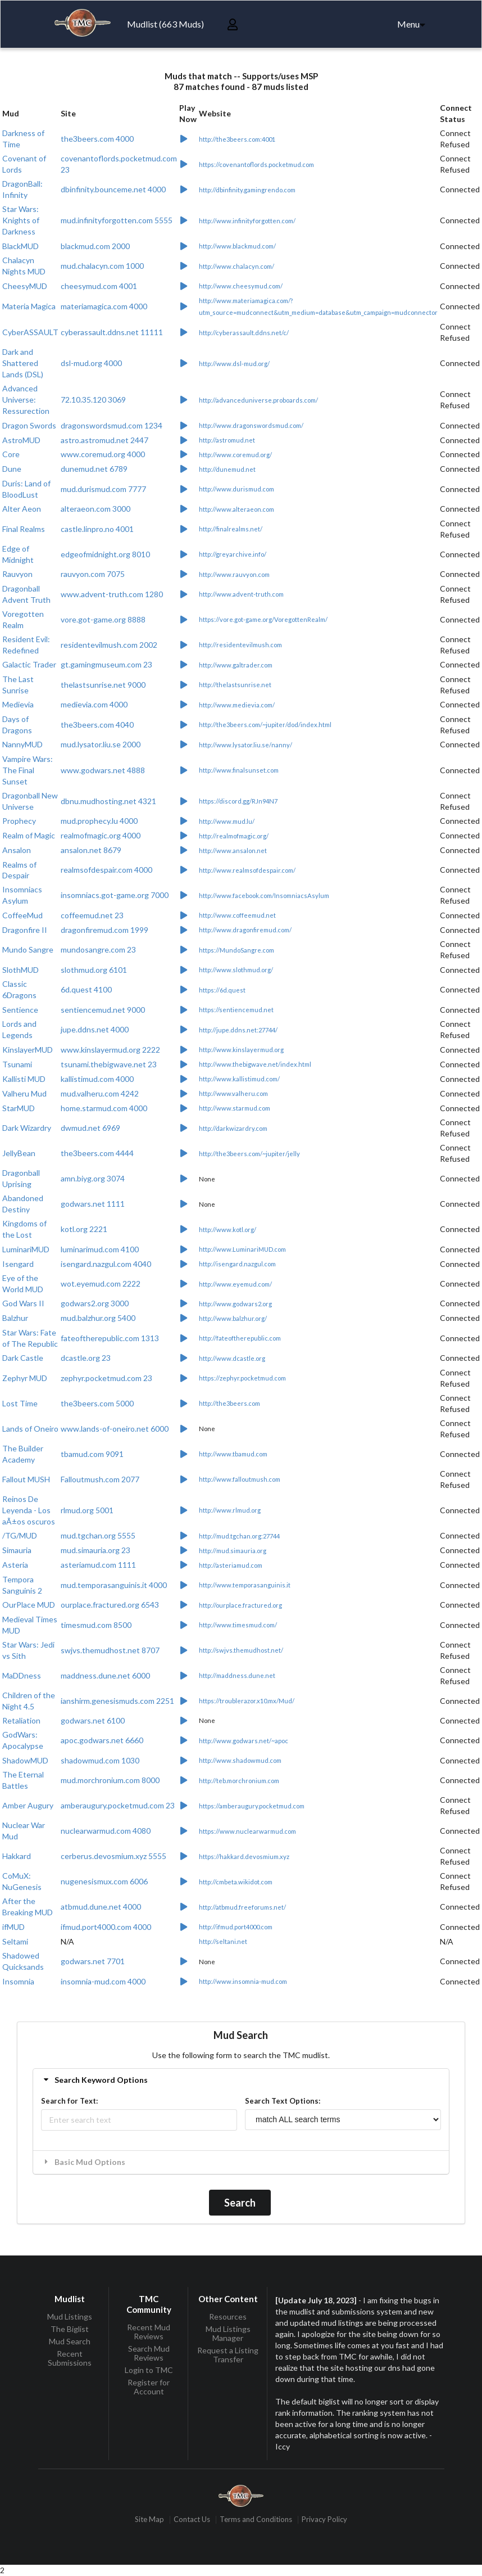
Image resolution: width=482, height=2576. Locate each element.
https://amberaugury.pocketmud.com (251, 1806)
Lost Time (20, 1403)
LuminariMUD (25, 1249)
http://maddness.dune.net (237, 1675)
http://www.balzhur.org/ (233, 1318)
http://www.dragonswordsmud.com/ (251, 425)
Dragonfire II (24, 930)
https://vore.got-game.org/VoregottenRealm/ (263, 619)
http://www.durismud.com (236, 489)
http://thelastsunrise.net (235, 684)
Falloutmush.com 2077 (100, 1479)
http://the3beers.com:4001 (237, 139)
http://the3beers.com (229, 1403)
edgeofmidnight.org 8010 (105, 554)
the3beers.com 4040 (97, 724)
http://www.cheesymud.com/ (241, 286)
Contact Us (192, 2519)
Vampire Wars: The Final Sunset (27, 770)
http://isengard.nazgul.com (237, 1263)
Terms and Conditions (256, 2519)
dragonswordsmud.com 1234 (111, 425)
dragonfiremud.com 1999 (104, 930)
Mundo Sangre (27, 949)
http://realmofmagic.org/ (234, 836)
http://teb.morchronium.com (239, 1780)
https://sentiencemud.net (236, 1009)
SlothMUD (20, 970)
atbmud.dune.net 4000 (101, 1906)
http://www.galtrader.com (235, 665)
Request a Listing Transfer (227, 2354)
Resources (228, 2316)
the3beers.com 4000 (97, 138)
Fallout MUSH (26, 1479)
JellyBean (18, 1153)
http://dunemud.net (227, 469)
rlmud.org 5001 (87, 1510)
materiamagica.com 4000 (104, 306)
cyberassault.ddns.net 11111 (112, 332)
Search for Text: (69, 2100)
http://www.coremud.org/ (235, 454)
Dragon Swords (29, 425)
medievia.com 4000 (94, 704)
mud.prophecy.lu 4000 (99, 820)
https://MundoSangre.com (236, 950)
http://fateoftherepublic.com (240, 1338)
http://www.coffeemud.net (237, 915)
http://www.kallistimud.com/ (239, 1078)
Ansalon (16, 850)
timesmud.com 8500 (96, 1625)
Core (11, 454)
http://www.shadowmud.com (240, 1760)
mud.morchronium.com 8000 (110, 1780)
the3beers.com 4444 (97, 1153)
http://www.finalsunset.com (239, 770)
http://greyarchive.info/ (232, 554)
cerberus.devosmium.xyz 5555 (113, 1856)
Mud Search (69, 2341)
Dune (11, 468)
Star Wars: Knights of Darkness (20, 220)
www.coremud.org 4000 (103, 454)
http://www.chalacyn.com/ (236, 266)
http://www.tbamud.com (233, 1454)
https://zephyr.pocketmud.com (242, 1378)
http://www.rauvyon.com (234, 574)
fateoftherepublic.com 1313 (110, 1338)
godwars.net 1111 (93, 1203)
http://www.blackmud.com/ (237, 246)
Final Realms (23, 529)
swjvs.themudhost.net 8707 (110, 1650)
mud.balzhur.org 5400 (98, 1318)
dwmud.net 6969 (90, 1128)
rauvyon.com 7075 (93, 574)
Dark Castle (22, 1358)
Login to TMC (149, 2370)
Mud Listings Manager (228, 2333)
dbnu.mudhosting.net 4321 (108, 801)
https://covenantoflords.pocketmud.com (256, 164)
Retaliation (21, 1720)
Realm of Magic (28, 835)
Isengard (18, 1264)
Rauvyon (17, 574)
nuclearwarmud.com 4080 (106, 1830)
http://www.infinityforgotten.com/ (247, 220)
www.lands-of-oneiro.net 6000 (115, 1428)
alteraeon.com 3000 (95, 508)
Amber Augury (27, 1805)
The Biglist (70, 2329)
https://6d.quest (222, 990)
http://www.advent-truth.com (241, 594)
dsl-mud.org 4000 (91, 363)
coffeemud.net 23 (92, 915)
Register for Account (149, 2387)
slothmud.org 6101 (94, 970)
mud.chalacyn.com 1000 (102, 265)
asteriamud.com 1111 (98, 1564)
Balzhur (15, 1318)
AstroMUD (21, 440)
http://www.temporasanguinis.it (244, 1585)
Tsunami (17, 1064)
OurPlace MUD (28, 1604)
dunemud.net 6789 (94, 468)
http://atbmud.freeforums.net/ (242, 1907)
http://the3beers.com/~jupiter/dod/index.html (265, 724)
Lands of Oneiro (30, 1428)
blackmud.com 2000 (95, 246)
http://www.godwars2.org (235, 1303)
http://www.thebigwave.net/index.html (255, 1064)
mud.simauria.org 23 (95, 1550)
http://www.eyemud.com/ (235, 1284)
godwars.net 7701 (93, 1961)
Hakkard (16, 1856)
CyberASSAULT (30, 332)
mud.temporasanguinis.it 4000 (114, 1585)
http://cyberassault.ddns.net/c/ (244, 332)
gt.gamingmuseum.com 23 (106, 664)
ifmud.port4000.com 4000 (106, 1927)
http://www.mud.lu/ (226, 821)
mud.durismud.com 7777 (103, 489)
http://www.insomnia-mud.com (243, 1981)
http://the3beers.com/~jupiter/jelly (249, 1153)
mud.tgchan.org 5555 (98, 1535)
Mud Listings (69, 2316)
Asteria (15, 1564)
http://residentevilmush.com (240, 644)
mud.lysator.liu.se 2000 (100, 744)
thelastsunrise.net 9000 (103, 684)
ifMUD (13, 1927)
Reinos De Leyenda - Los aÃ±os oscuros (28, 1510)
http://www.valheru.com (233, 1093)
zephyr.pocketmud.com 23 (106, 1378)
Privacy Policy (324, 2519)
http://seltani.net (223, 1941)
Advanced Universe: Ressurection (25, 400)
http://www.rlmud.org (230, 1510)
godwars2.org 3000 (95, 1303)
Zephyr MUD (24, 1378)
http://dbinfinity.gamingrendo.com (247, 189)
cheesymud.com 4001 (99, 286)
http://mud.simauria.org (232, 1550)
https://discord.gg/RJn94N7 (238, 801)
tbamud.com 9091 (92, 1454)
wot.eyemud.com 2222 (100, 1283)
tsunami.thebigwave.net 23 (109, 1064)
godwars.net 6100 (93, 1720)
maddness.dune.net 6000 (105, 1675)
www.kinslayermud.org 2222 (110, 1049)
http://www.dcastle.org (232, 1358)
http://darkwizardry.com (233, 1128)
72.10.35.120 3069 (93, 399)
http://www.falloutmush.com (239, 1479)
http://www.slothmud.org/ (236, 969)
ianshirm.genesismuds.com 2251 (117, 1701)
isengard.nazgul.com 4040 (106, 1264)
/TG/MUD (19, 1535)
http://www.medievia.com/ (237, 705)
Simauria (16, 1550)
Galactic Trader (29, 664)
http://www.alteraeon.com (236, 509)
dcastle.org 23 (86, 1358)
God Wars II (23, 1303)
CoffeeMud (22, 915)
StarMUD (18, 1108)
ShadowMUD (25, 1760)
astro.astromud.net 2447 (104, 440)
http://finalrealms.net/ (230, 529)
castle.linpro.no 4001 (97, 529)
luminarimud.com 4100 (100, 1249)
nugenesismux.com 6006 (104, 1881)
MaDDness (21, 1675)
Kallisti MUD (24, 1079)
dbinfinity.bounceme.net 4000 (113, 189)
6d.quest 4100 (86, 989)
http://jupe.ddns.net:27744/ (238, 1030)
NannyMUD (22, 744)
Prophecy (19, 820)
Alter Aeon (21, 508)
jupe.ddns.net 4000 (95, 1029)
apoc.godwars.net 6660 (102, 1740)
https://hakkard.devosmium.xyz (244, 1856)
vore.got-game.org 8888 (103, 619)
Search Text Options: (282, 2100)
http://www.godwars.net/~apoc (243, 1740)
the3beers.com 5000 (97, 1403)
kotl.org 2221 (84, 1229)
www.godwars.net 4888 (103, 770)
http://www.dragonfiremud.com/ (245, 929)
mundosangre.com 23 (98, 949)
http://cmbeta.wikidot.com (235, 1881)
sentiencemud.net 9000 (103, 1009)
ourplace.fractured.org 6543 (110, 1604)
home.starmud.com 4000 (104, 1108)
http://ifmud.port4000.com (235, 1926)
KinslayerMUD (27, 1049)
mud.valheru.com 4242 (100, 1093)
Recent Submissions (70, 2358)
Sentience (20, 1009)
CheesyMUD (24, 286)
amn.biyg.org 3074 (93, 1178)
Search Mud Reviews (149, 2353)
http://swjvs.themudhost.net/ (241, 1650)
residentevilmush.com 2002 (109, 644)
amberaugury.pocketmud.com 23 (118, 1805)
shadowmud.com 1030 (100, 1760)
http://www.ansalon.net (233, 850)
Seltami (15, 1941)
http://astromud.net (227, 440)
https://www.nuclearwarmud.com (247, 1831)
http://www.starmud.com (234, 1108)
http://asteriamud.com (230, 1565)
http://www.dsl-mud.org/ (234, 363)
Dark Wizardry (26, 1128)
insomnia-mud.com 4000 (103, 1981)
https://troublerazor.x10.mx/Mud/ (246, 1700)
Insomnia (18, 1981)
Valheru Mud (24, 1093)
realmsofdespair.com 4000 (106, 869)
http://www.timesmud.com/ (238, 1624)
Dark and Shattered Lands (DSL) (22, 363)
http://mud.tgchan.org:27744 (239, 1536)
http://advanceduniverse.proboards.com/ (258, 400)
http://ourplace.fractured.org (240, 1605)
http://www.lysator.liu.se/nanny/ (245, 744)
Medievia (18, 704)
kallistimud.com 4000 (97, 1079)
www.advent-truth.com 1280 (112, 594)
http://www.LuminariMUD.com (242, 1249)
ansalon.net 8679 (91, 850)
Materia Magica (29, 306)
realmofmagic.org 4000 (100, 835)
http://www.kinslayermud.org (241, 1049)
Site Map (149, 2519)
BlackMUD (20, 246)
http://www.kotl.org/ (227, 1229)
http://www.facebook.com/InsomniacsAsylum (264, 895)
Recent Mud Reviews (148, 2332)
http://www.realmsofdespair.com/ (247, 870)
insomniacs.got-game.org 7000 (115, 895)
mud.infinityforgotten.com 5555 (116, 220)
